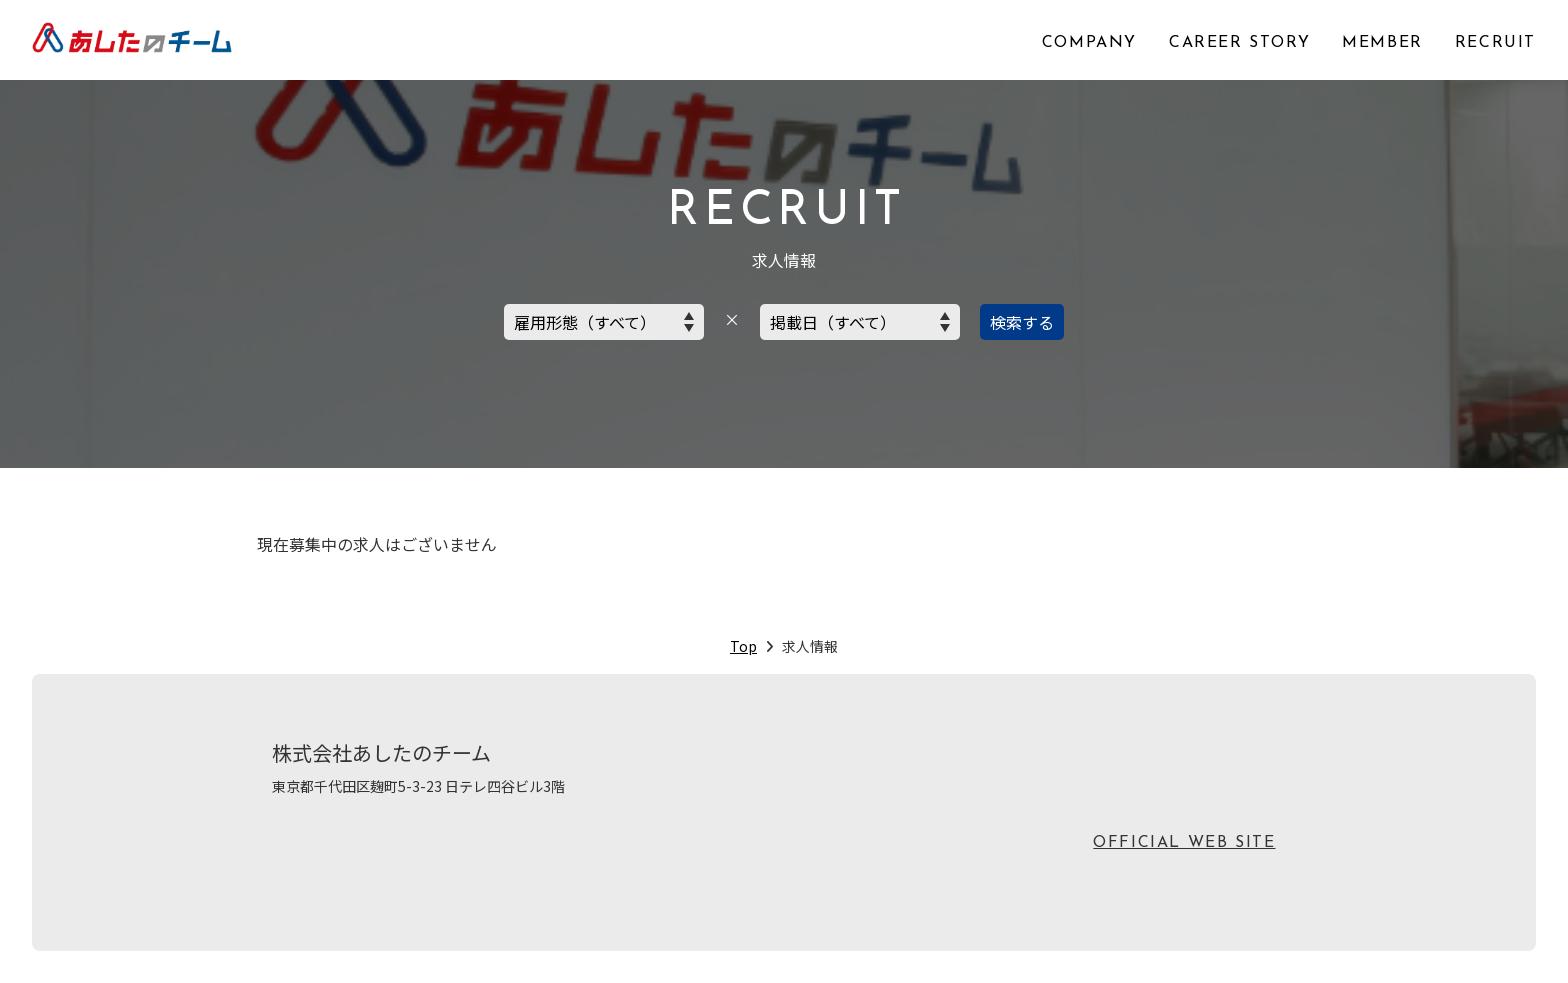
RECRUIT (1495, 43)
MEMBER (1382, 43)
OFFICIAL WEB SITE (1184, 843)
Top (743, 646)
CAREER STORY (1239, 43)
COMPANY (1089, 43)
